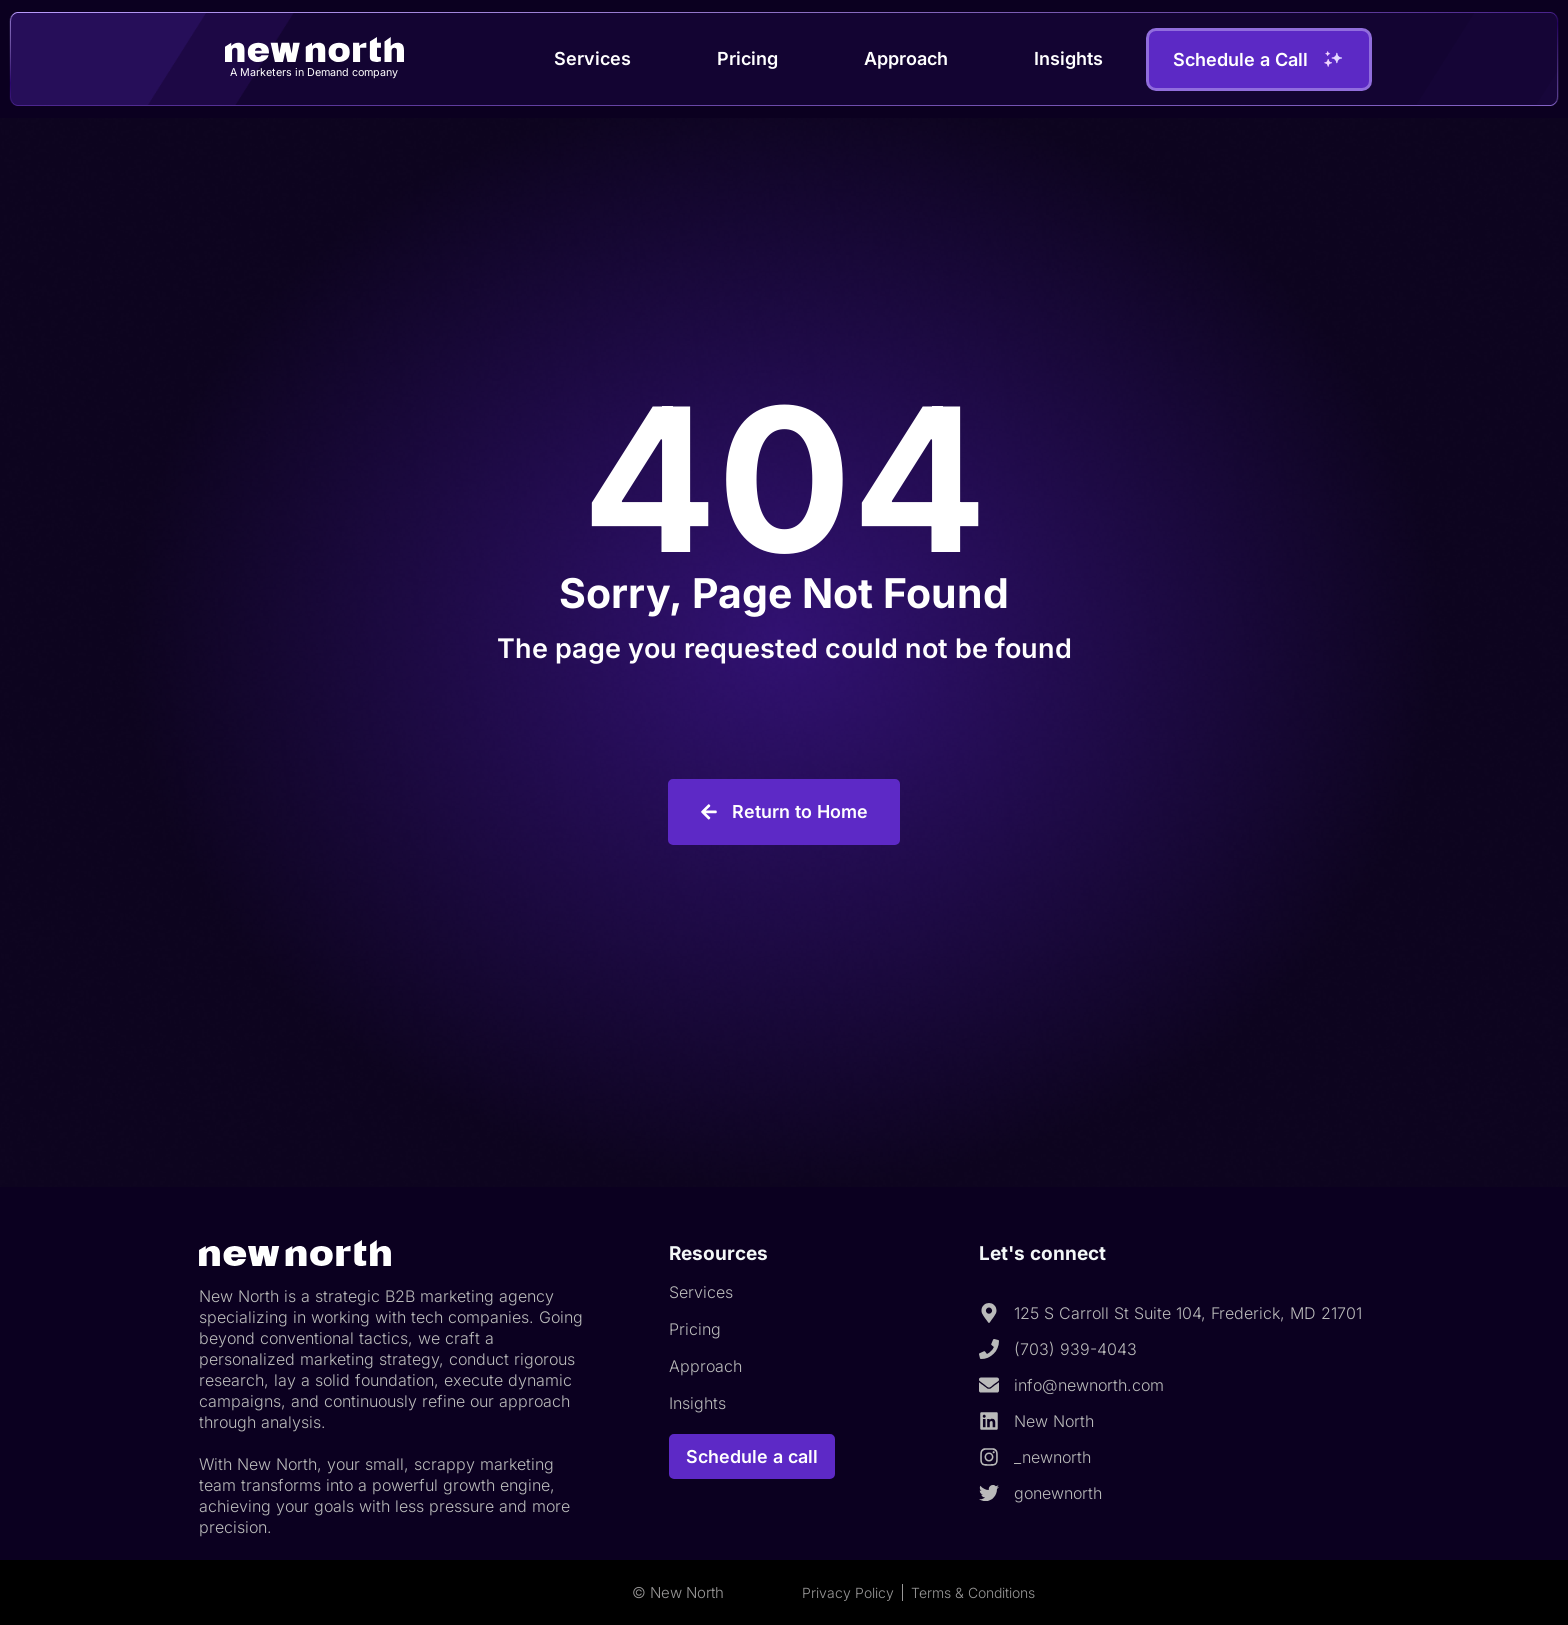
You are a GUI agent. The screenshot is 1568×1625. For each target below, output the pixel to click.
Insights (1068, 58)
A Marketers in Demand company (314, 72)
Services (592, 58)
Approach (906, 58)
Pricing (747, 58)
